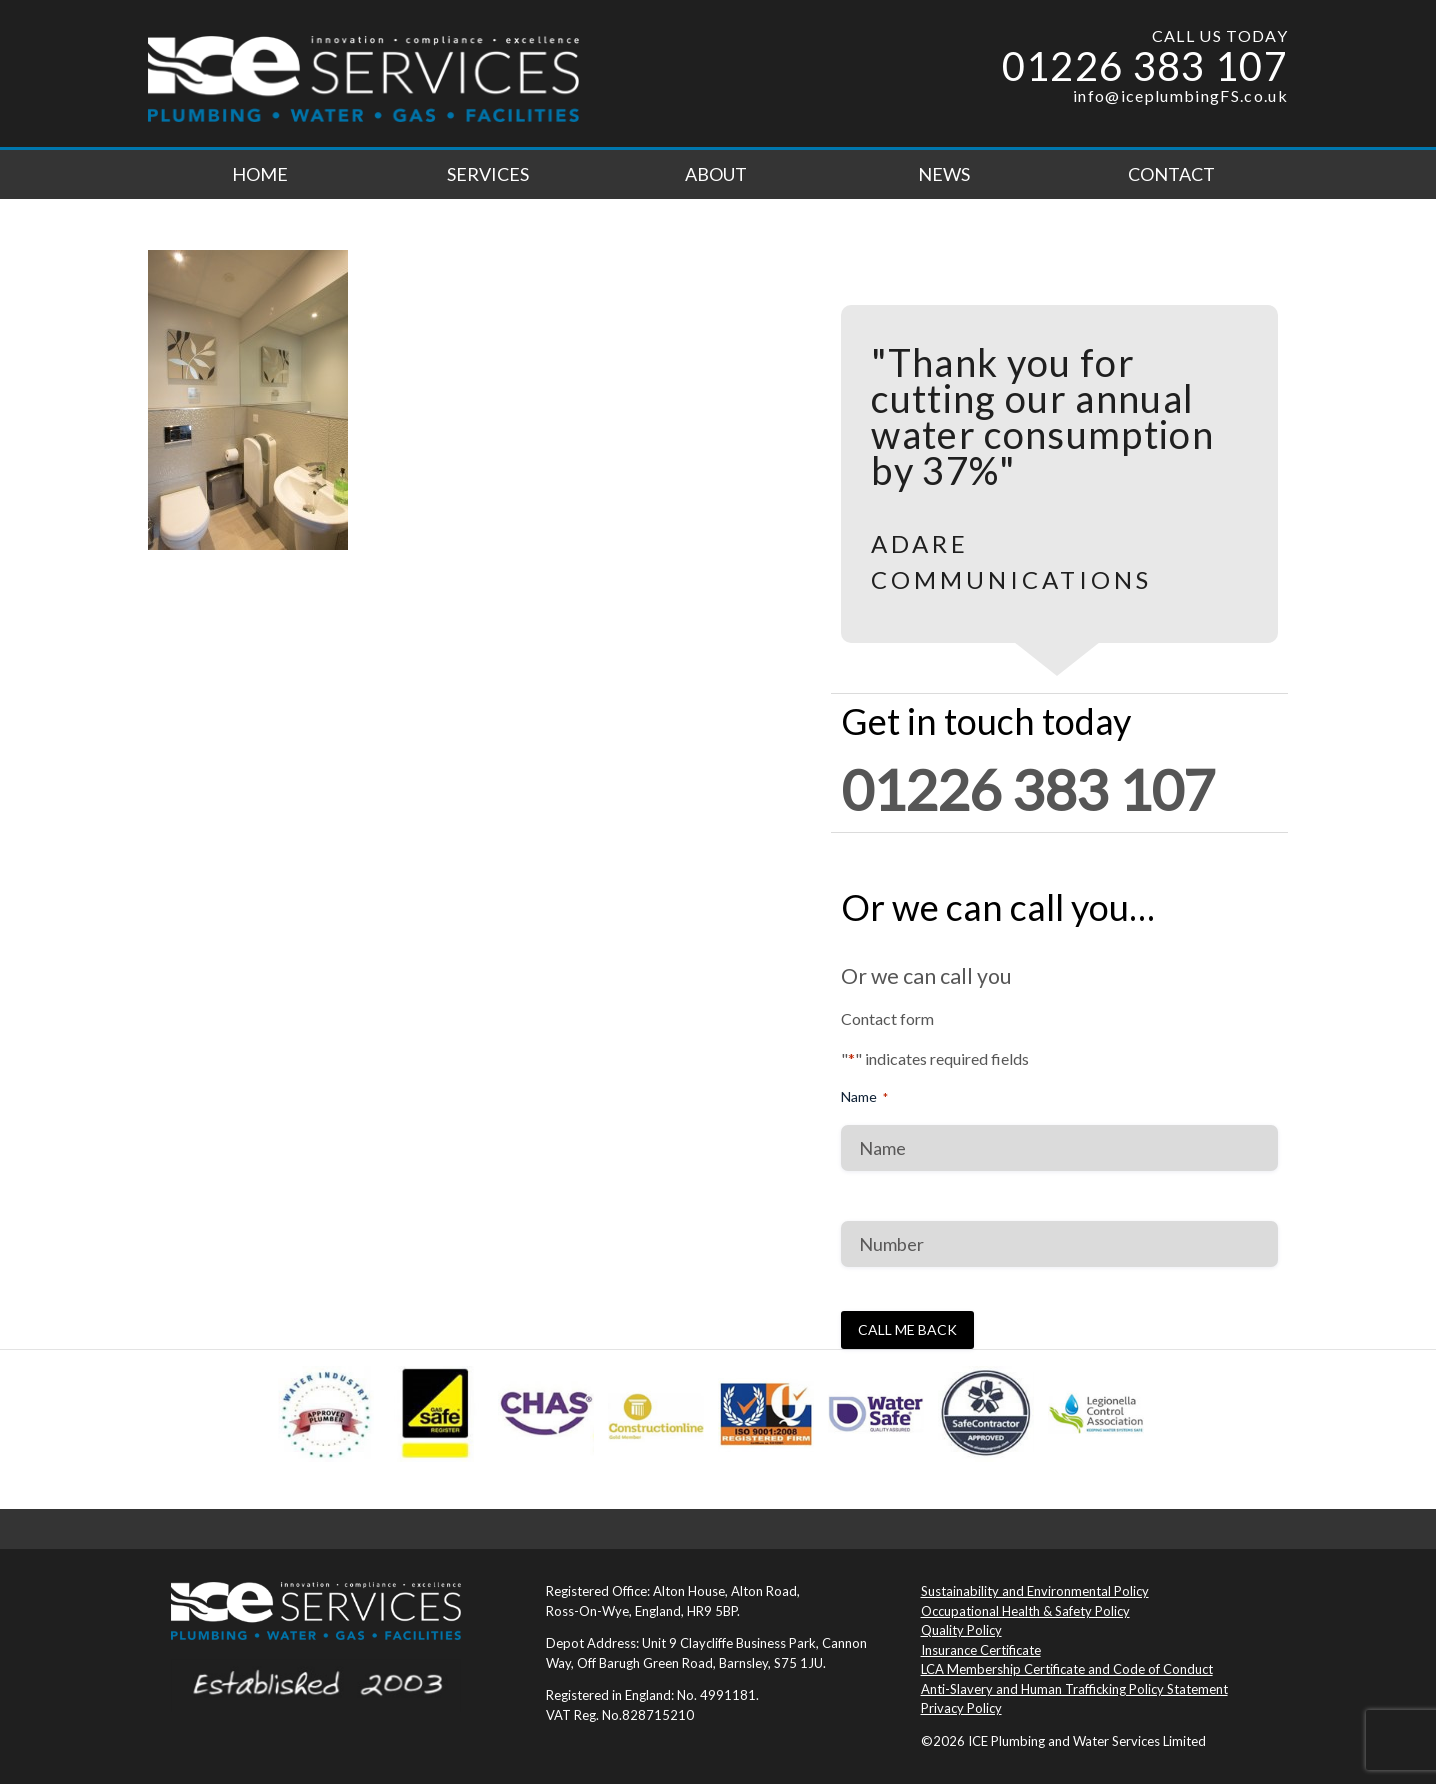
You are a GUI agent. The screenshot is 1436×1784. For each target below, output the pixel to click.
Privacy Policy (961, 1708)
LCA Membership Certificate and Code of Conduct (1067, 1669)
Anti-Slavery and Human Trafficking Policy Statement (1074, 1689)
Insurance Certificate (981, 1650)
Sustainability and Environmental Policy (1035, 1591)
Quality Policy (961, 1630)
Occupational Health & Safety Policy (1025, 1611)
